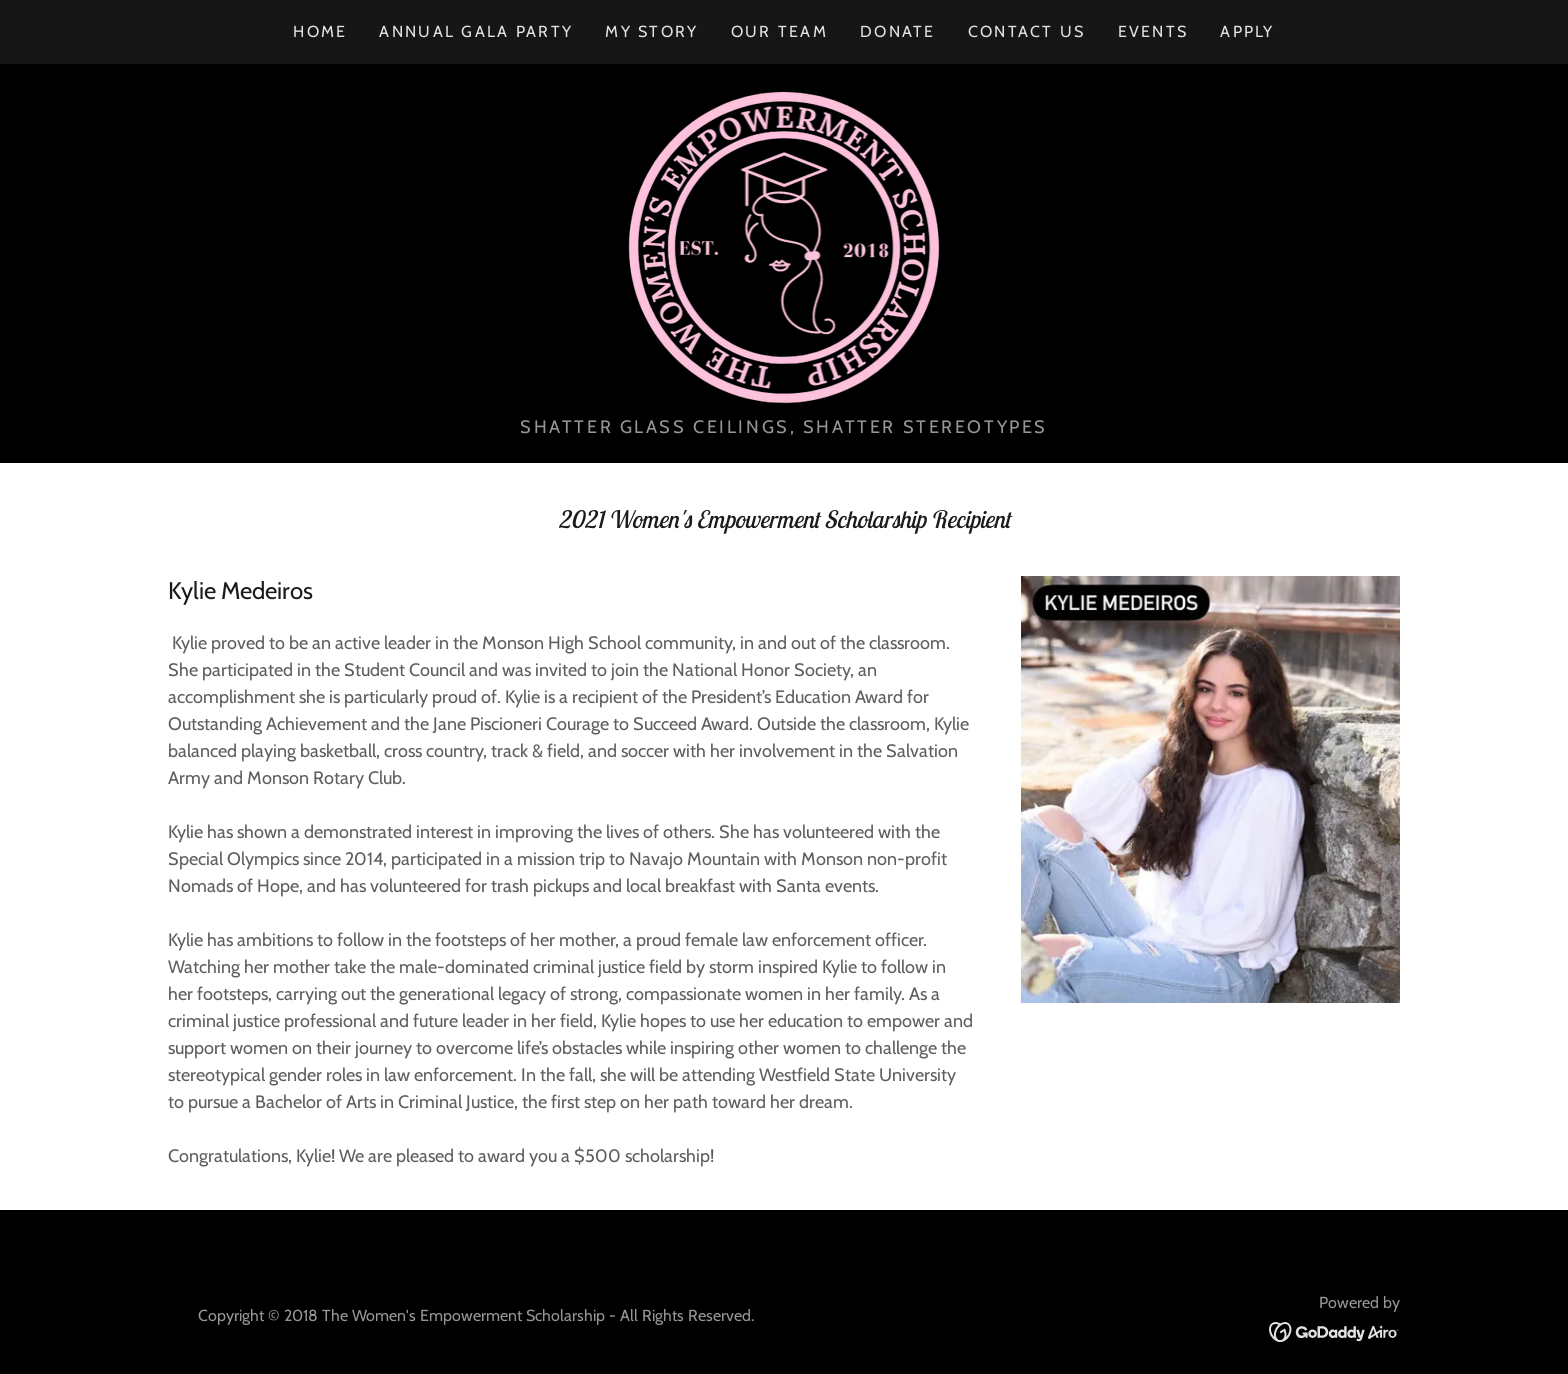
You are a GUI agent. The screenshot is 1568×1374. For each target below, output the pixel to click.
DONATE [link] (898, 31)
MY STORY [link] (651, 31)
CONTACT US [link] (1027, 31)
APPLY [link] (1247, 31)
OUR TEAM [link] (779, 31)
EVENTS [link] (1153, 31)
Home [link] (320, 31)
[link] (784, 246)
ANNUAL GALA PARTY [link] (476, 31)
